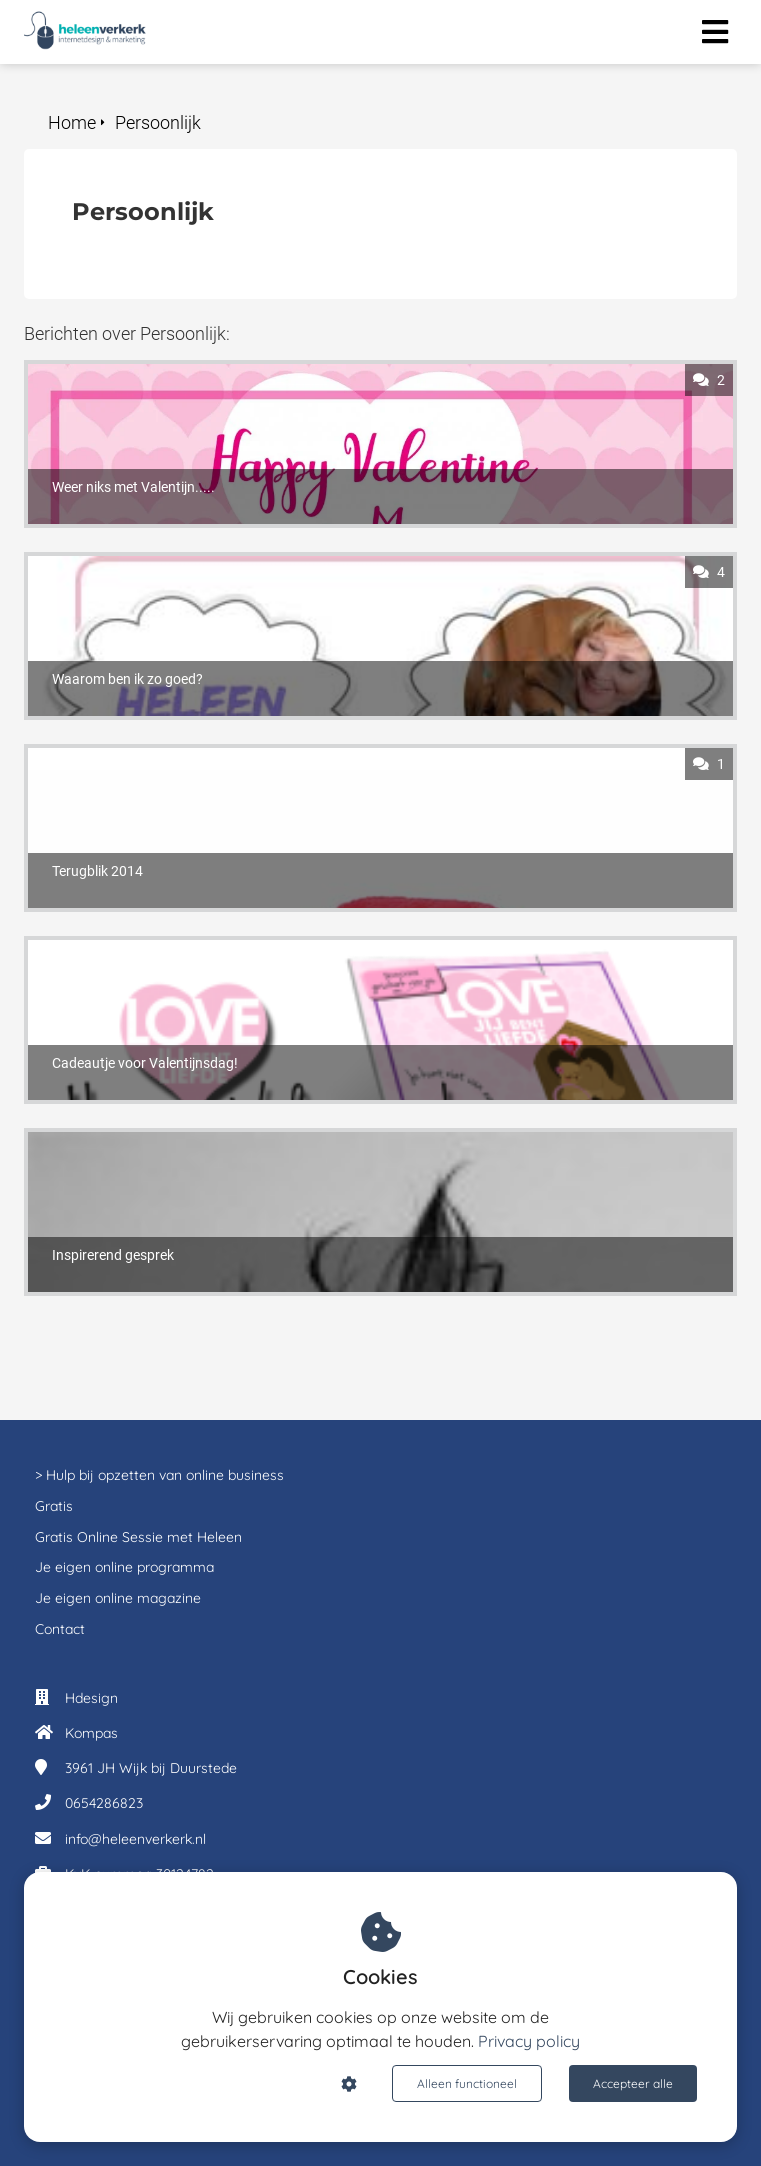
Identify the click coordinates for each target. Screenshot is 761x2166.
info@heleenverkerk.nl (135, 1839)
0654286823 (104, 1803)
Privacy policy (529, 2041)
